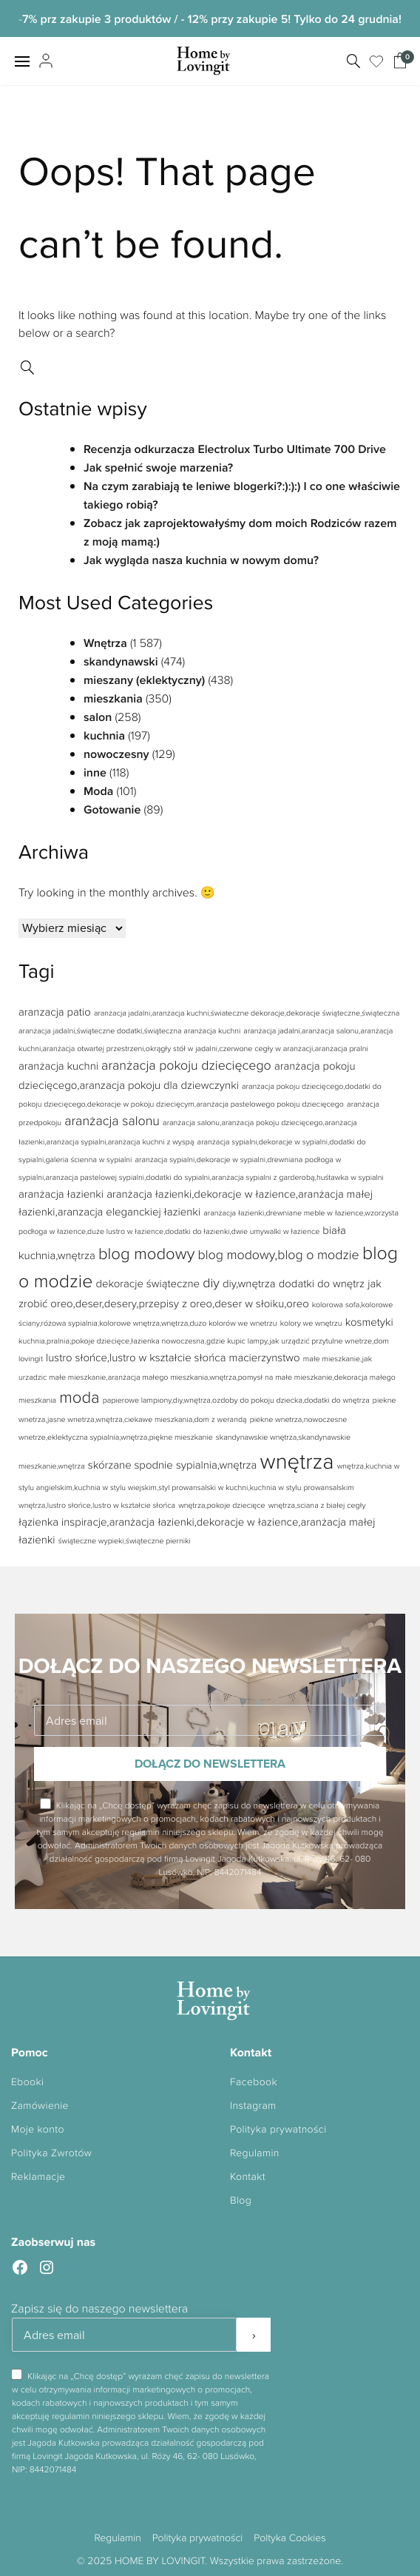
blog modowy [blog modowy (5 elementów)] (146, 1252)
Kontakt (247, 2177)
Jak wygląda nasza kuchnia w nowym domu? (201, 559)
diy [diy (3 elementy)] (211, 1283)
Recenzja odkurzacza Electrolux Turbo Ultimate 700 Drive (235, 448)
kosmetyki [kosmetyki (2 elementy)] (369, 1321)
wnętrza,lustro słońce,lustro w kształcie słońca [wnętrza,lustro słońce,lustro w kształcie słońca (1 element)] (96, 1505)
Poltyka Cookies (289, 2538)
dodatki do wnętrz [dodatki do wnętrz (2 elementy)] (322, 1283)
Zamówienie (40, 2106)
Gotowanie (112, 809)
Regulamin (255, 2153)
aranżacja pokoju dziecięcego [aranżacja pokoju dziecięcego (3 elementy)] (186, 1065)
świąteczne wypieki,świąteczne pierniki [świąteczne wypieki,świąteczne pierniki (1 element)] (124, 1540)
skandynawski (121, 661)
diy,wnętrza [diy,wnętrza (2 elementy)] (249, 1283)
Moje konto (37, 2129)
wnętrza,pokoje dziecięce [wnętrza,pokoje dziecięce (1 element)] (221, 1505)
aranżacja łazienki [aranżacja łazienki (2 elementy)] (61, 1193)
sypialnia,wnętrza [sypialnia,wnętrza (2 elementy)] (216, 1464)
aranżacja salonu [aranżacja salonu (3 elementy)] (112, 1121)
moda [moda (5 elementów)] (79, 1396)
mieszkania (113, 698)
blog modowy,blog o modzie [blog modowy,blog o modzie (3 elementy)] (278, 1255)
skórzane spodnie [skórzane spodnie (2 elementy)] (130, 1464)
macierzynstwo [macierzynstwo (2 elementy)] (264, 1357)
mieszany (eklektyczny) (144, 679)
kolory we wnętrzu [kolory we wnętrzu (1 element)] (311, 1323)
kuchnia (104, 735)
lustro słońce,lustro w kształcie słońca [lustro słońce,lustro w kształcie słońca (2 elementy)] (136, 1357)
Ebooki (27, 2082)
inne (95, 772)
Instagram (253, 2106)
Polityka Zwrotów (51, 2153)
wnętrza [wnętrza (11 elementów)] (297, 1460)
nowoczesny (116, 753)
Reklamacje (38, 2177)
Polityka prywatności (278, 2129)
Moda (98, 790)
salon (98, 716)
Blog (240, 2200)
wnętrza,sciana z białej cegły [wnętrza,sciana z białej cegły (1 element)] (317, 1505)
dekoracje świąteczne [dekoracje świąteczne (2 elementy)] (148, 1283)
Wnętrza (105, 642)
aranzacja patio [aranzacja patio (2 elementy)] (54, 1011)
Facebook (253, 2082)
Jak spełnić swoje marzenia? (158, 467)
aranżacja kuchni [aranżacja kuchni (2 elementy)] (58, 1065)
